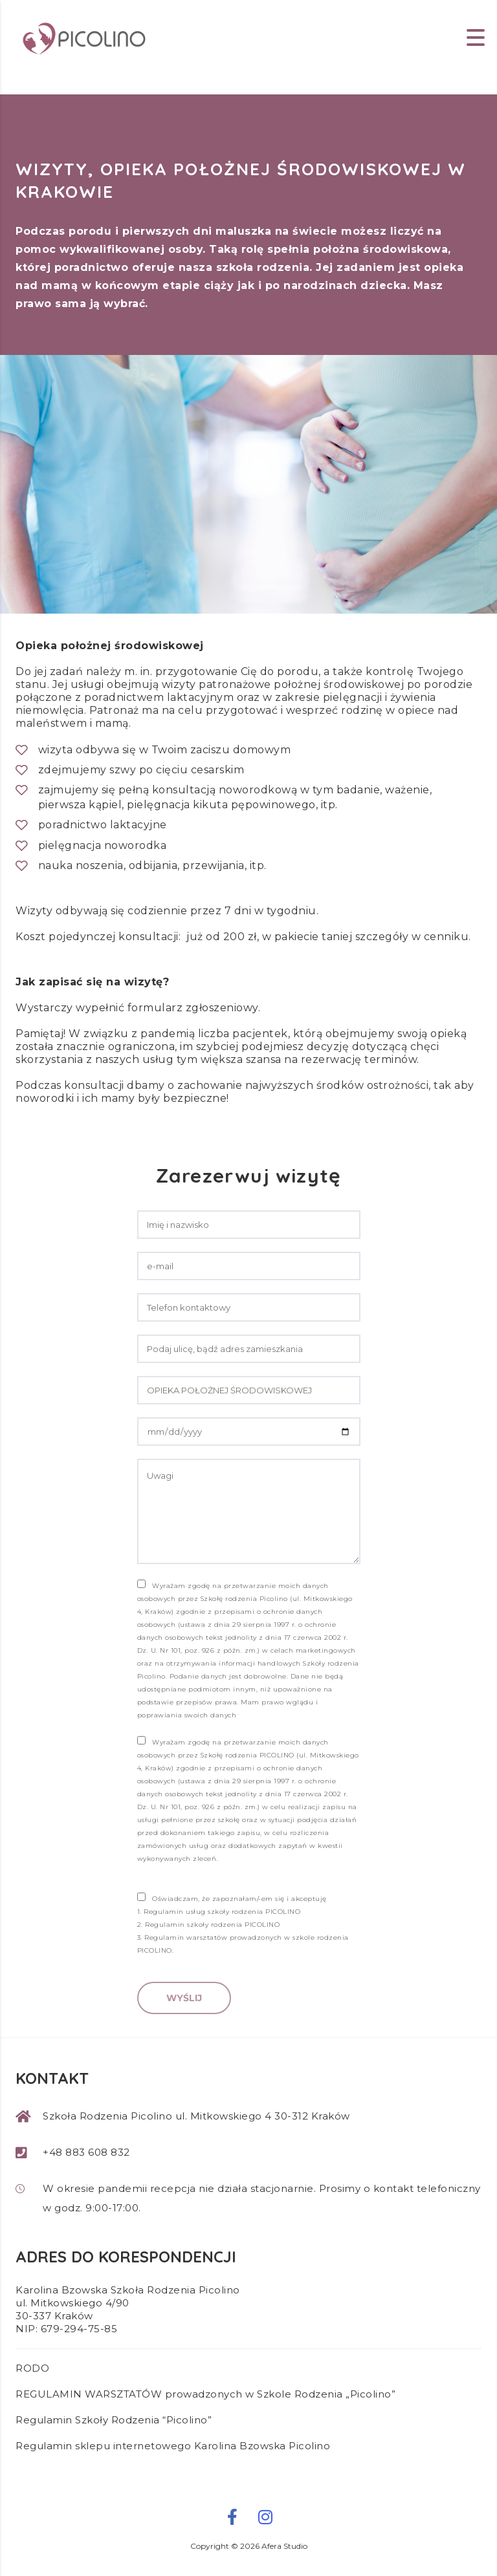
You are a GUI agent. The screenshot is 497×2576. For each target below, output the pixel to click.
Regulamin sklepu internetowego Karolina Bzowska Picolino (173, 2446)
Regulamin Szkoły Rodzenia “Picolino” (114, 2420)
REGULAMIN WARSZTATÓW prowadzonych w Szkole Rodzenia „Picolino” (205, 2394)
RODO (32, 2368)
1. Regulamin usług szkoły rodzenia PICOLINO (219, 1911)
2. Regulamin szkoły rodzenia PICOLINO (208, 1924)
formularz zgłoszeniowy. (195, 1008)
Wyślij (184, 1998)
